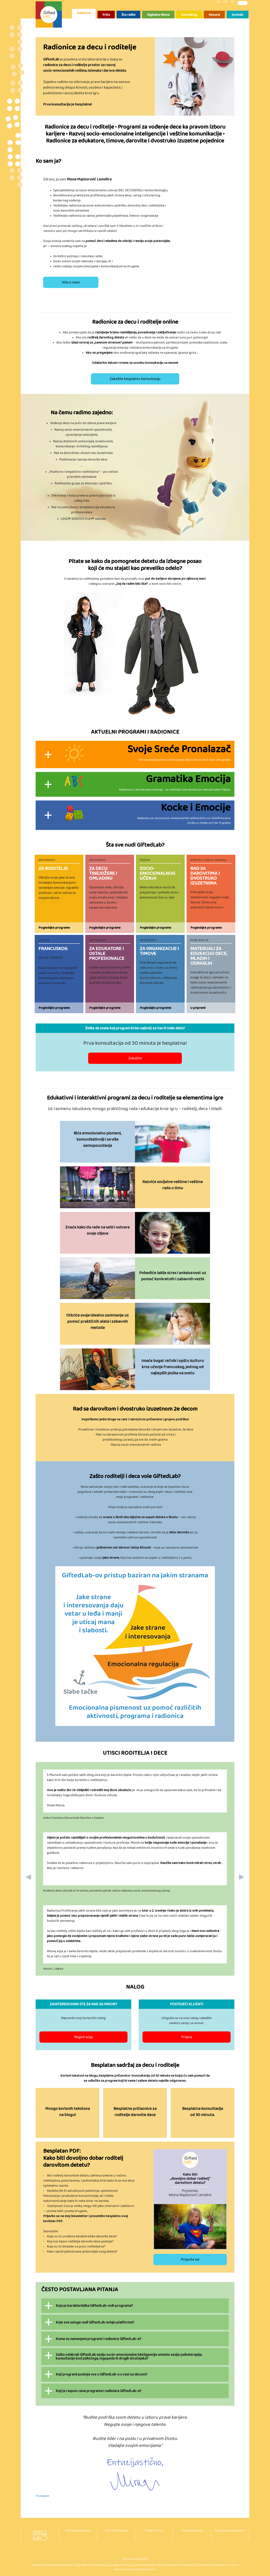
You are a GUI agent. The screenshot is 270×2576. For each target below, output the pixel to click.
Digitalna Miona (158, 15)
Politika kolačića (192, 2531)
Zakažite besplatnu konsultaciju (135, 379)
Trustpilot (42, 2496)
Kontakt (238, 15)
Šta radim (128, 15)
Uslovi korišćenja (116, 2531)
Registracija (83, 2038)
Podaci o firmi (154, 2531)
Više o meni (71, 283)
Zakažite (135, 1059)
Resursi (214, 15)
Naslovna (84, 13)
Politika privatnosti (78, 2531)
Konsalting (189, 15)
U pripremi (198, 1009)
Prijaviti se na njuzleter (230, 2531)
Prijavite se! (190, 2260)
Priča (106, 15)
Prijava (186, 2038)
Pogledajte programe (54, 928)
